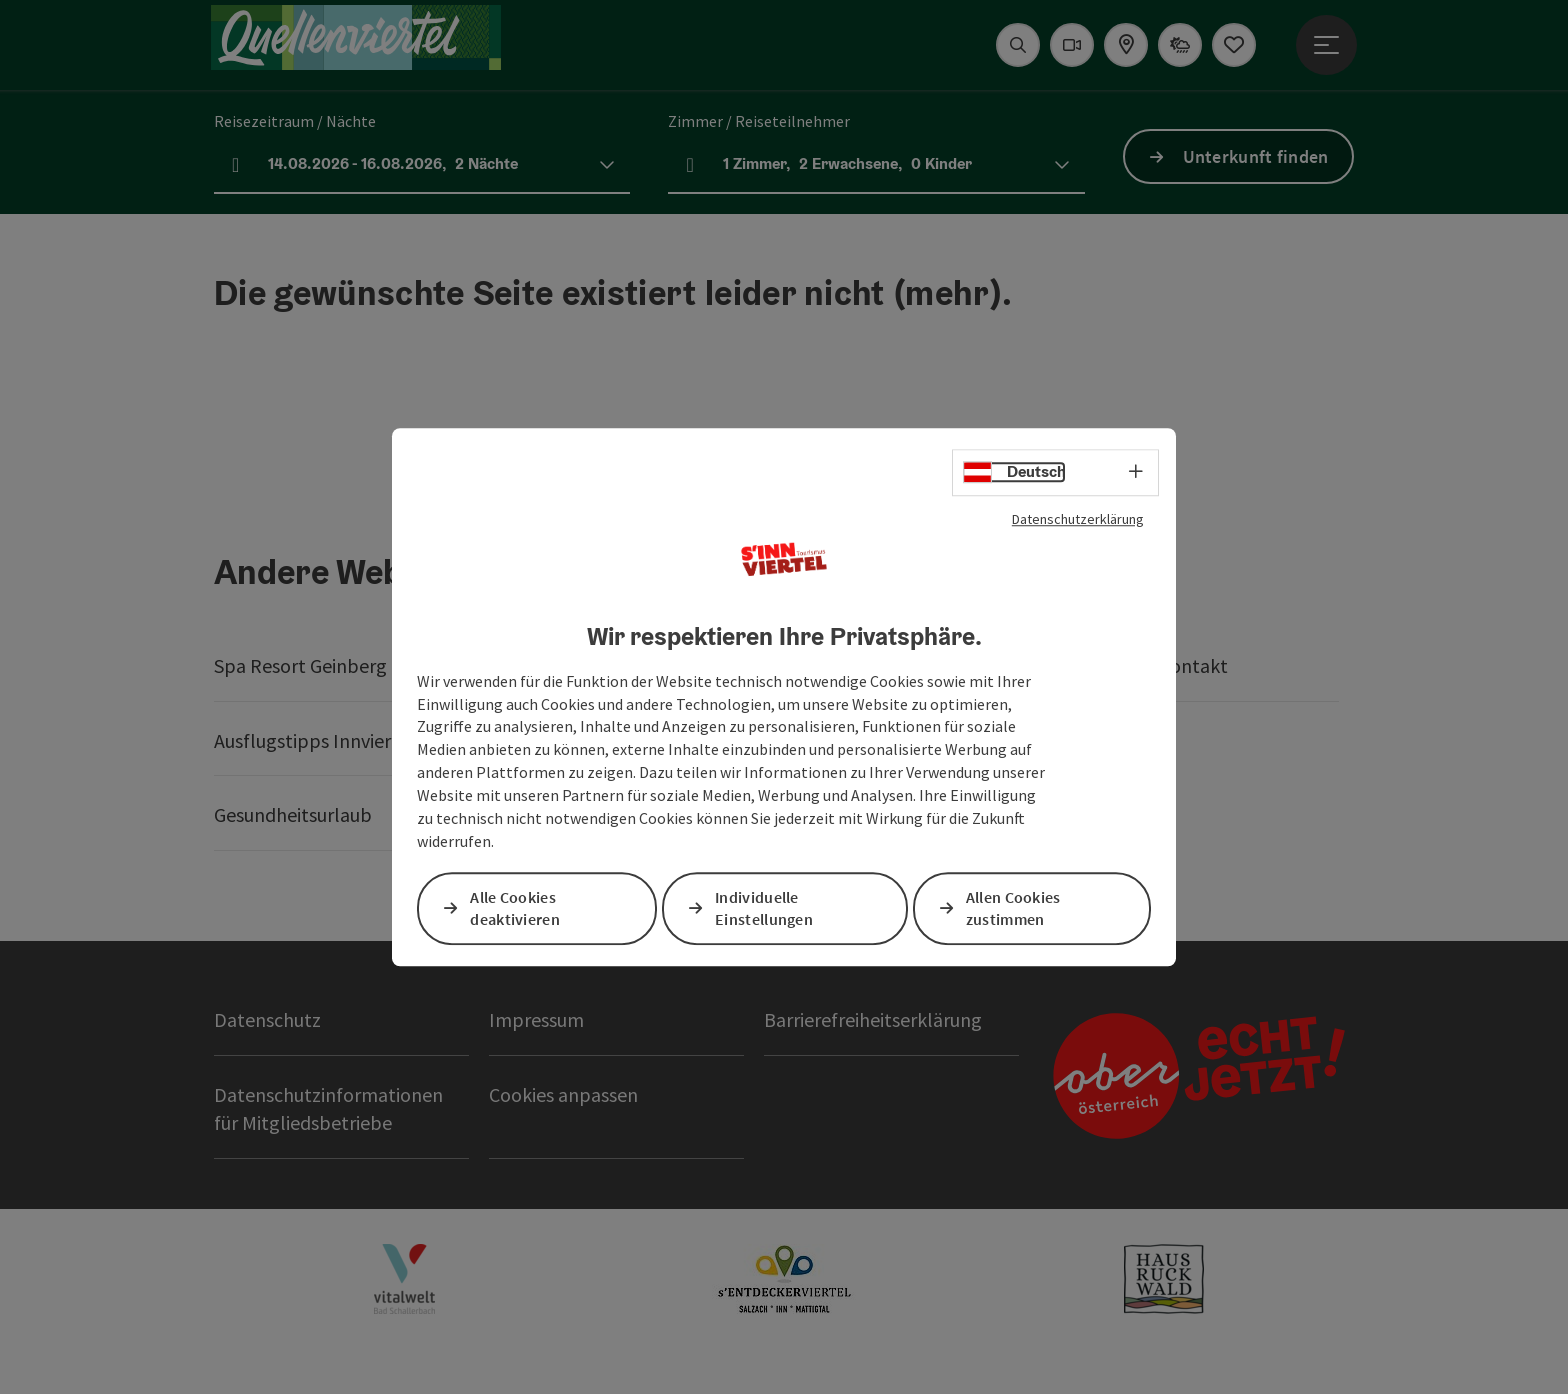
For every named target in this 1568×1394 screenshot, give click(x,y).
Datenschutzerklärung (1078, 519)
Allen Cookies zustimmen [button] (1013, 908)
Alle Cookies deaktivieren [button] (515, 908)
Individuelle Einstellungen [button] (764, 908)
